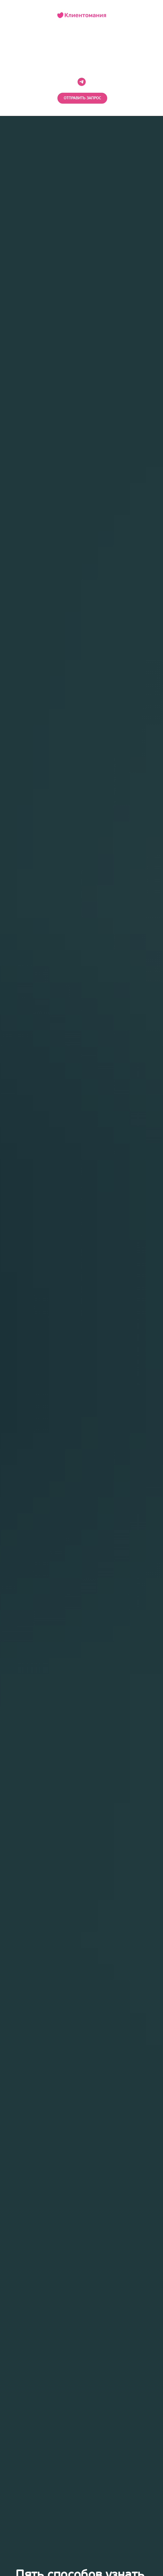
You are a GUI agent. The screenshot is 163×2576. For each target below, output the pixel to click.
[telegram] (82, 82)
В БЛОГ (81, 53)
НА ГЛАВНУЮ (81, 42)
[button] (82, 98)
